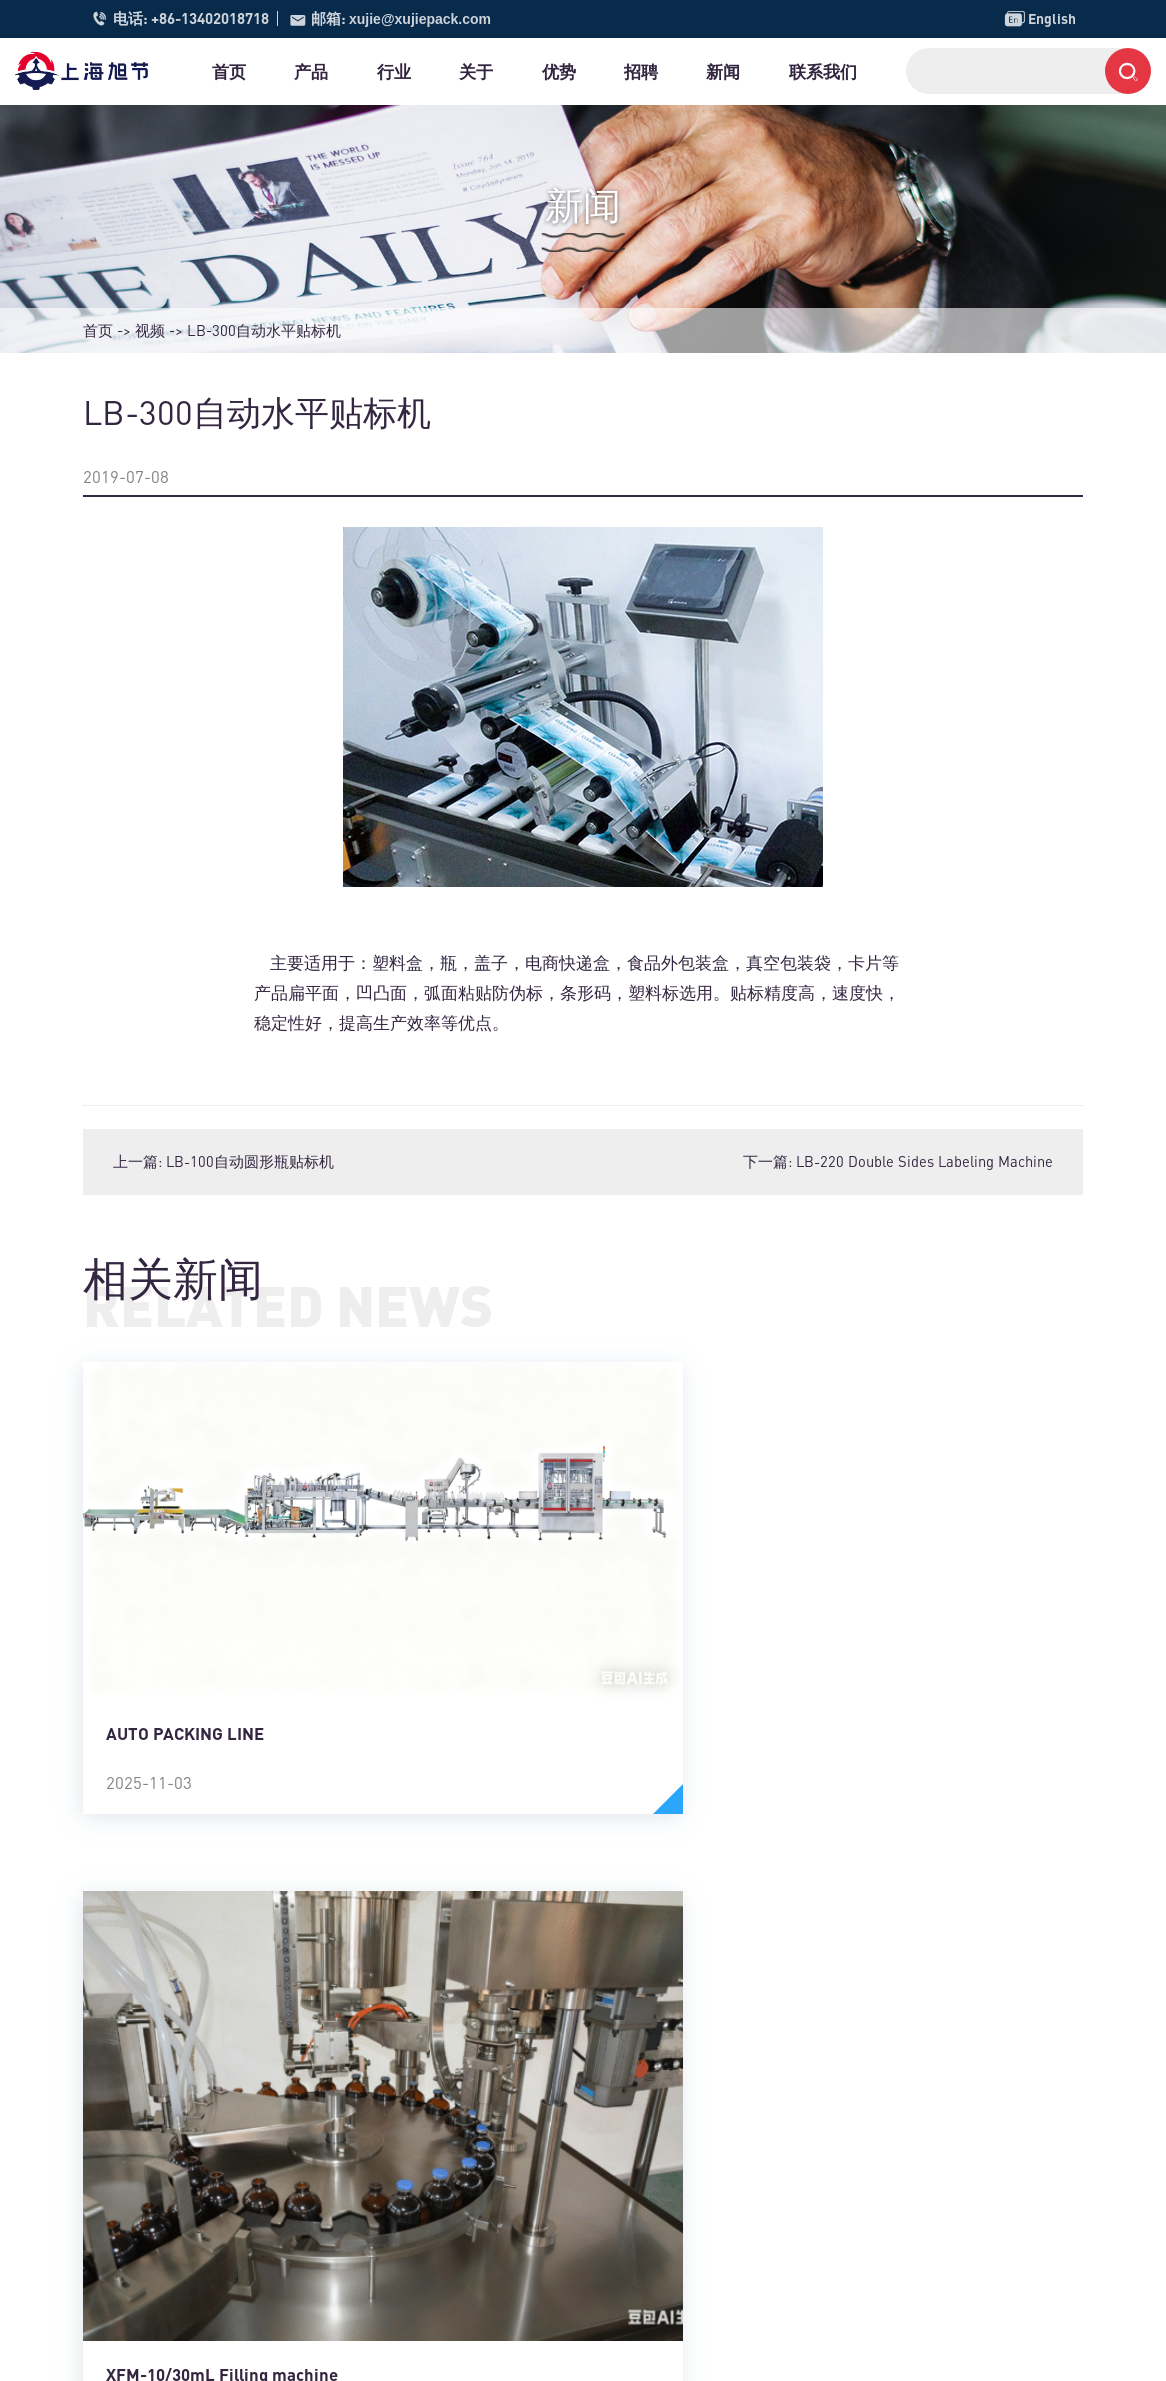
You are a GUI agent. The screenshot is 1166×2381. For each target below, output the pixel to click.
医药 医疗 (447, 2081)
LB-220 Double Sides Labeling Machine (923, 1161)
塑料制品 (445, 2194)
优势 (619, 71)
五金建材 (445, 2171)
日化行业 (445, 2261)
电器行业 (445, 2126)
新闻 (807, 71)
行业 (431, 71)
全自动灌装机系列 (691, 2194)
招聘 (713, 71)
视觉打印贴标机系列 (698, 2126)
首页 (242, 71)
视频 (150, 330)
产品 (337, 71)
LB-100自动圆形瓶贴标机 (250, 1161)
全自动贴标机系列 (691, 2059)
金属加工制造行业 (475, 2104)
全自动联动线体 (683, 2239)
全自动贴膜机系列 (691, 2149)
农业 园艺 (447, 2284)
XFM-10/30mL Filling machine (764, 1738)
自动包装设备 (676, 2284)
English (1038, 19)
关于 (525, 71)
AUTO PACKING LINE (185, 1653)
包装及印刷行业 (467, 2149)
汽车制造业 (452, 2239)
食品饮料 (445, 2059)
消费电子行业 (460, 2216)
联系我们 (918, 71)
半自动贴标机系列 (691, 2081)
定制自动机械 (676, 2261)
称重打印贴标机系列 (698, 2104)
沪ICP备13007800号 (427, 2353)
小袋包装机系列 (683, 2216)
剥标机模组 (668, 2171)
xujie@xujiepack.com (425, 18)
